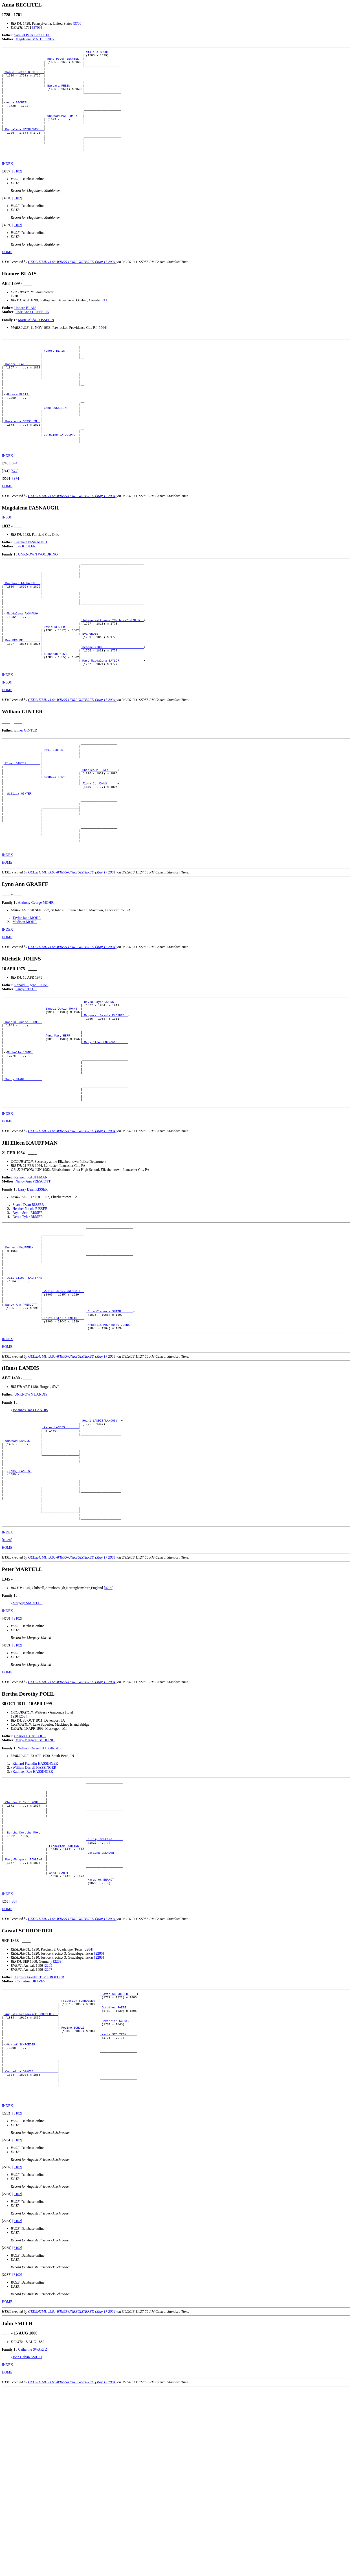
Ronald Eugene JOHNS (31, 1068)
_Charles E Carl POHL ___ (25, 1953)
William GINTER (20, 867)
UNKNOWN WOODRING (38, 596)
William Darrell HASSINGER (40, 1894)
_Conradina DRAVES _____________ (31, 2254)
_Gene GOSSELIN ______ (60, 442)
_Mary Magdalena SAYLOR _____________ (112, 722)
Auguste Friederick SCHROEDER (39, 2144)
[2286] (99, 2120)
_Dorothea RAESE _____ (118, 2177)
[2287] (48, 2136)
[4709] (109, 1734)
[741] (104, 321)
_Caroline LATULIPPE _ (60, 474)
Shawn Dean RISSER (28, 1309)
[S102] (17, 192)
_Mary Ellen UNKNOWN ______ (105, 1134)
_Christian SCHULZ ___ (118, 2194)
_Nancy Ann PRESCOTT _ (22, 1425)
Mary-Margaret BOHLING (35, 1886)
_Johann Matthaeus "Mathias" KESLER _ (112, 674)
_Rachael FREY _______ (60, 847)
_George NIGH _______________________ (112, 706)
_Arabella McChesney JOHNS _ (109, 1449)
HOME (7, 273)
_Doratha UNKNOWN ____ (104, 2013)
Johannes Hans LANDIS (30, 1535)
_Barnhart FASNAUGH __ (22, 629)
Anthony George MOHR (36, 986)
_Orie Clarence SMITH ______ (109, 1433)
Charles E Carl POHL (30, 1882)
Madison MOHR (25, 1005)
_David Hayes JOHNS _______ (105, 1086)
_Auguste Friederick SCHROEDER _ (31, 2186)
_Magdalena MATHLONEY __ (24, 145)
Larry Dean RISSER (33, 1294)
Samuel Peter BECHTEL (32, 35)
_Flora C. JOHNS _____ (99, 855)
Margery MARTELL (27, 1749)
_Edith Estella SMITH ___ (63, 1441)
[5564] (102, 348)
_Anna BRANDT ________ (65, 2038)
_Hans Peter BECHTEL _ (64, 61)
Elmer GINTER (25, 793)
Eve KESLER (25, 588)
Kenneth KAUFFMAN (31, 1281)
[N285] (7, 1686)
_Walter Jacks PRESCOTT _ (63, 1409)
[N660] (7, 559)
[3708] (78, 23)
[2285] (48, 2132)
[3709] (37, 27)
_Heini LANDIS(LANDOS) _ (101, 1546)
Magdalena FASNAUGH (23, 666)
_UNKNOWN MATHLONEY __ (64, 129)
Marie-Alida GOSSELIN (36, 341)
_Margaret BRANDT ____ (104, 2046)
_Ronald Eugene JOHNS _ (23, 1110)
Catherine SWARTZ (32, 2537)
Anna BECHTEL (18, 113)
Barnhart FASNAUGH (30, 584)
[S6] (14, 2068)
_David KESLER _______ (60, 682)
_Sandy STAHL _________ (23, 1179)
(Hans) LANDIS (19, 1607)
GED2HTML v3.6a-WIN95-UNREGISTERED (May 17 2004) (72, 283)
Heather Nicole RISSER (30, 1313)
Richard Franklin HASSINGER (35, 1909)
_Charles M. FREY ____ (99, 838)
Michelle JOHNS (20, 1146)
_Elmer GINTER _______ (22, 830)
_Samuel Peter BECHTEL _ (24, 77)
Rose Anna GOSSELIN (32, 333)
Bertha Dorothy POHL (24, 1989)
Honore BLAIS (25, 329)
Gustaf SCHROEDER (22, 2222)
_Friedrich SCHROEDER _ (78, 2169)
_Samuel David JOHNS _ (62, 1094)
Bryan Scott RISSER (28, 1317)
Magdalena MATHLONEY (35, 39)
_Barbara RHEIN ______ (64, 93)
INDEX (7, 184)
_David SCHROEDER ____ (118, 2161)
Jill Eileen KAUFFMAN (25, 1393)
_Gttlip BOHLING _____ (104, 1997)
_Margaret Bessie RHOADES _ (105, 1102)
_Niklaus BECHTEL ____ (102, 52)
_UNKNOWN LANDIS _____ (22, 1570)
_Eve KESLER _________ (22, 698)
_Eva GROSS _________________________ (112, 690)
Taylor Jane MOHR (27, 1001)
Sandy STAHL (26, 1072)
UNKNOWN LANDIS (30, 1519)
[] (6, 192)
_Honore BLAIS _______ (60, 373)
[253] (23, 1862)
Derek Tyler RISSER (28, 1321)
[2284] (88, 2116)
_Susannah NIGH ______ (60, 714)
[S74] (15, 505)
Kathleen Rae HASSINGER (33, 1917)
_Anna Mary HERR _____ (62, 1126)
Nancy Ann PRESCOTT (33, 1285)
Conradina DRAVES (30, 2148)
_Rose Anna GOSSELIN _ (22, 458)
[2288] (99, 2124)
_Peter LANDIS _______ (60, 1554)
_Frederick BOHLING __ (65, 2005)
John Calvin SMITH (27, 2545)
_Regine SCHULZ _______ (78, 2202)
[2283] (58, 2128)
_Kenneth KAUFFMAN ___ (22, 1356)
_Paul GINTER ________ (60, 814)
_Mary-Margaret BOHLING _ (25, 2021)
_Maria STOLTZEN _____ (118, 2210)
